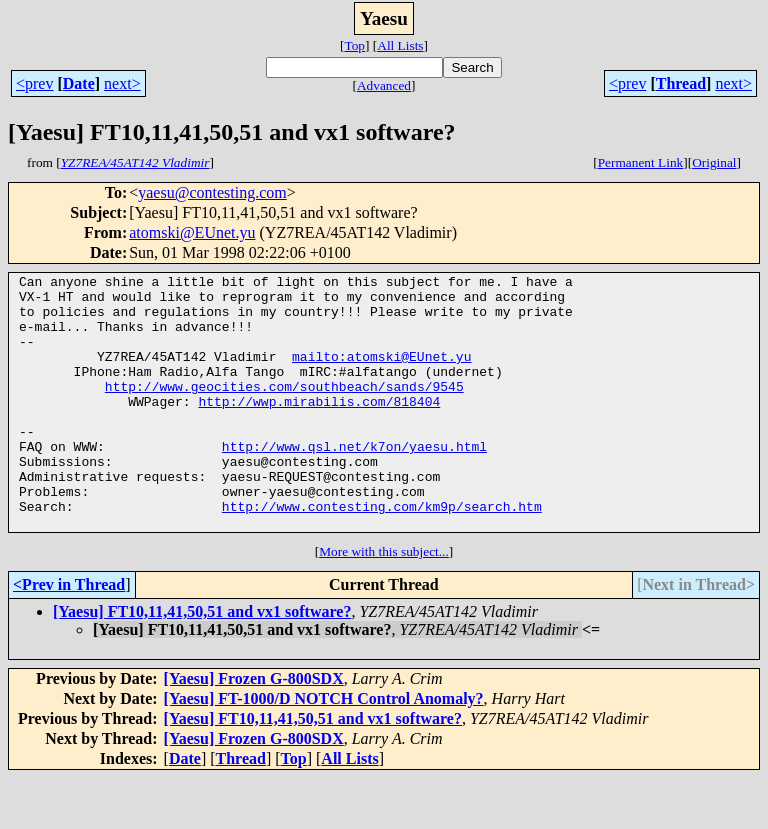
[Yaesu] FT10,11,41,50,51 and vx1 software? (202, 662)
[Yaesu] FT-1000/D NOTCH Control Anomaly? (324, 749)
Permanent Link (641, 162)
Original (714, 162)
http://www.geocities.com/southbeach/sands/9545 (284, 410)
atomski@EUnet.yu (192, 232)
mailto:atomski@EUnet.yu (381, 374)
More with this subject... (384, 602)
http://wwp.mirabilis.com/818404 (319, 428)
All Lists (400, 45)
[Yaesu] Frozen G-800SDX (254, 729)
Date (79, 83)
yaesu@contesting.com (212, 192)
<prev (34, 83)
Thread (681, 83)
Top (354, 45)
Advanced (384, 85)
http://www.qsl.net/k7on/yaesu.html (354, 482)
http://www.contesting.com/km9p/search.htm (382, 554)
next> (122, 83)
